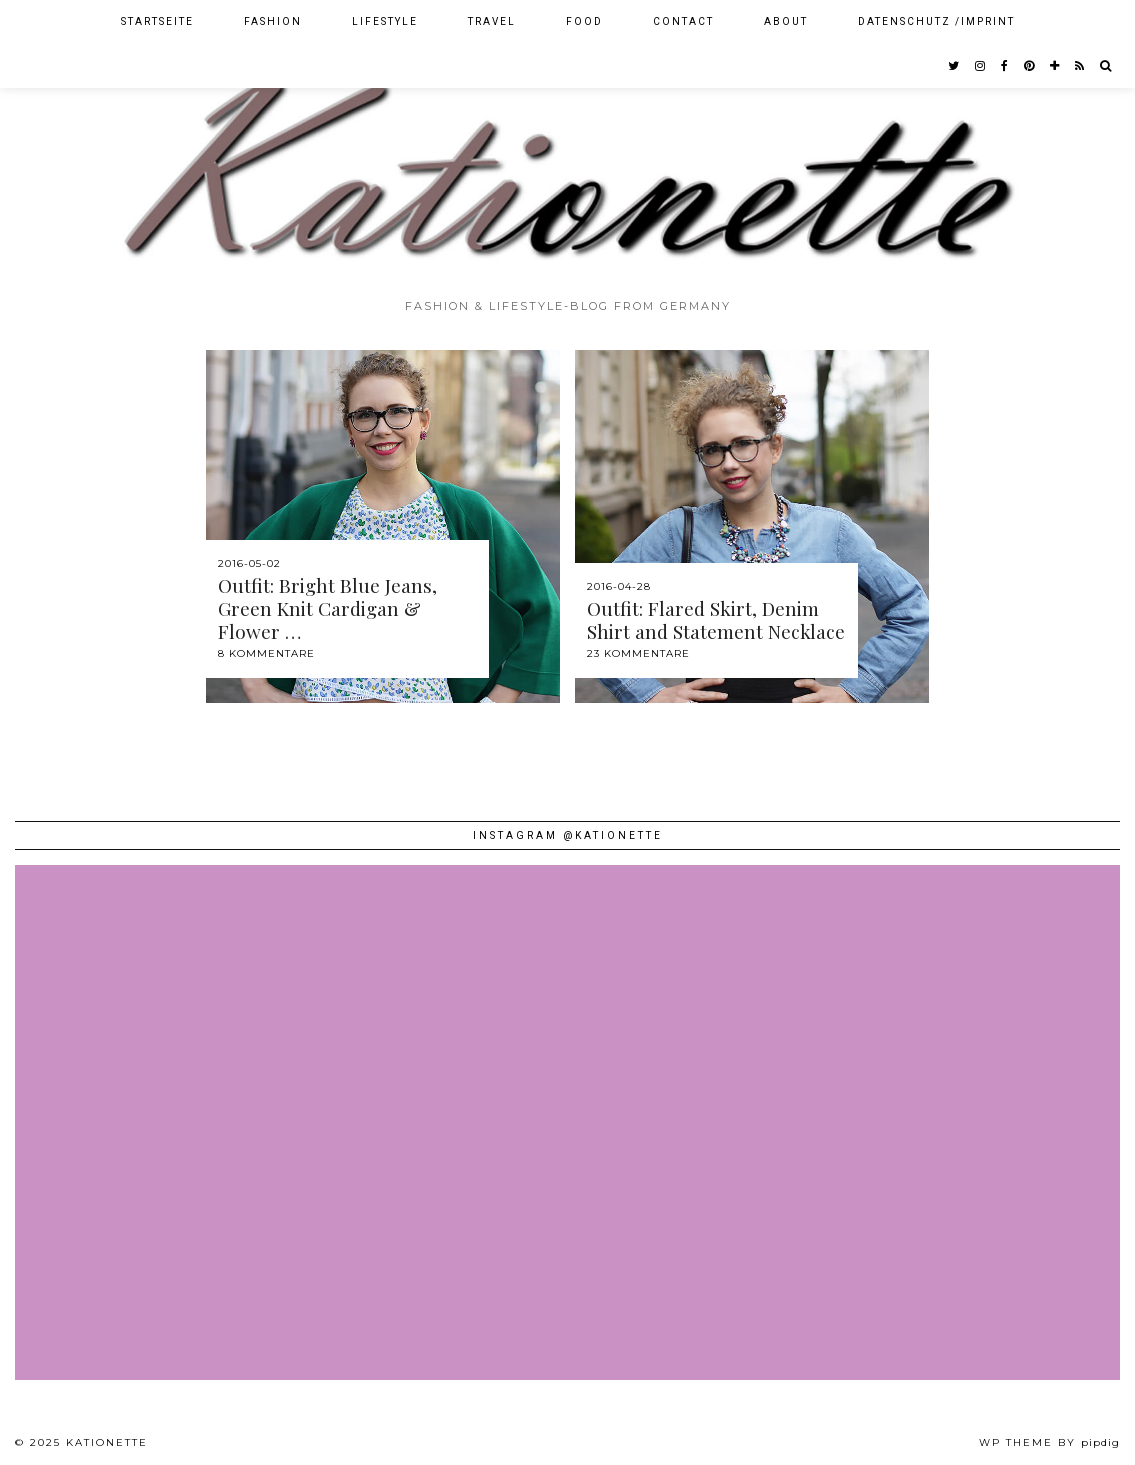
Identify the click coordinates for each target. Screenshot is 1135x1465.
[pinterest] (1030, 66)
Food (584, 21)
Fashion (273, 21)
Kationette (107, 1442)
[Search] (1106, 66)
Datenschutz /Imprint (936, 21)
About (786, 21)
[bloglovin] (1055, 66)
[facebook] (1005, 66)
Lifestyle (385, 21)
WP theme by (1049, 1442)
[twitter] (954, 66)
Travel (492, 21)
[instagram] (981, 66)
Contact (683, 21)
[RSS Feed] (1080, 66)
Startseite (157, 21)
